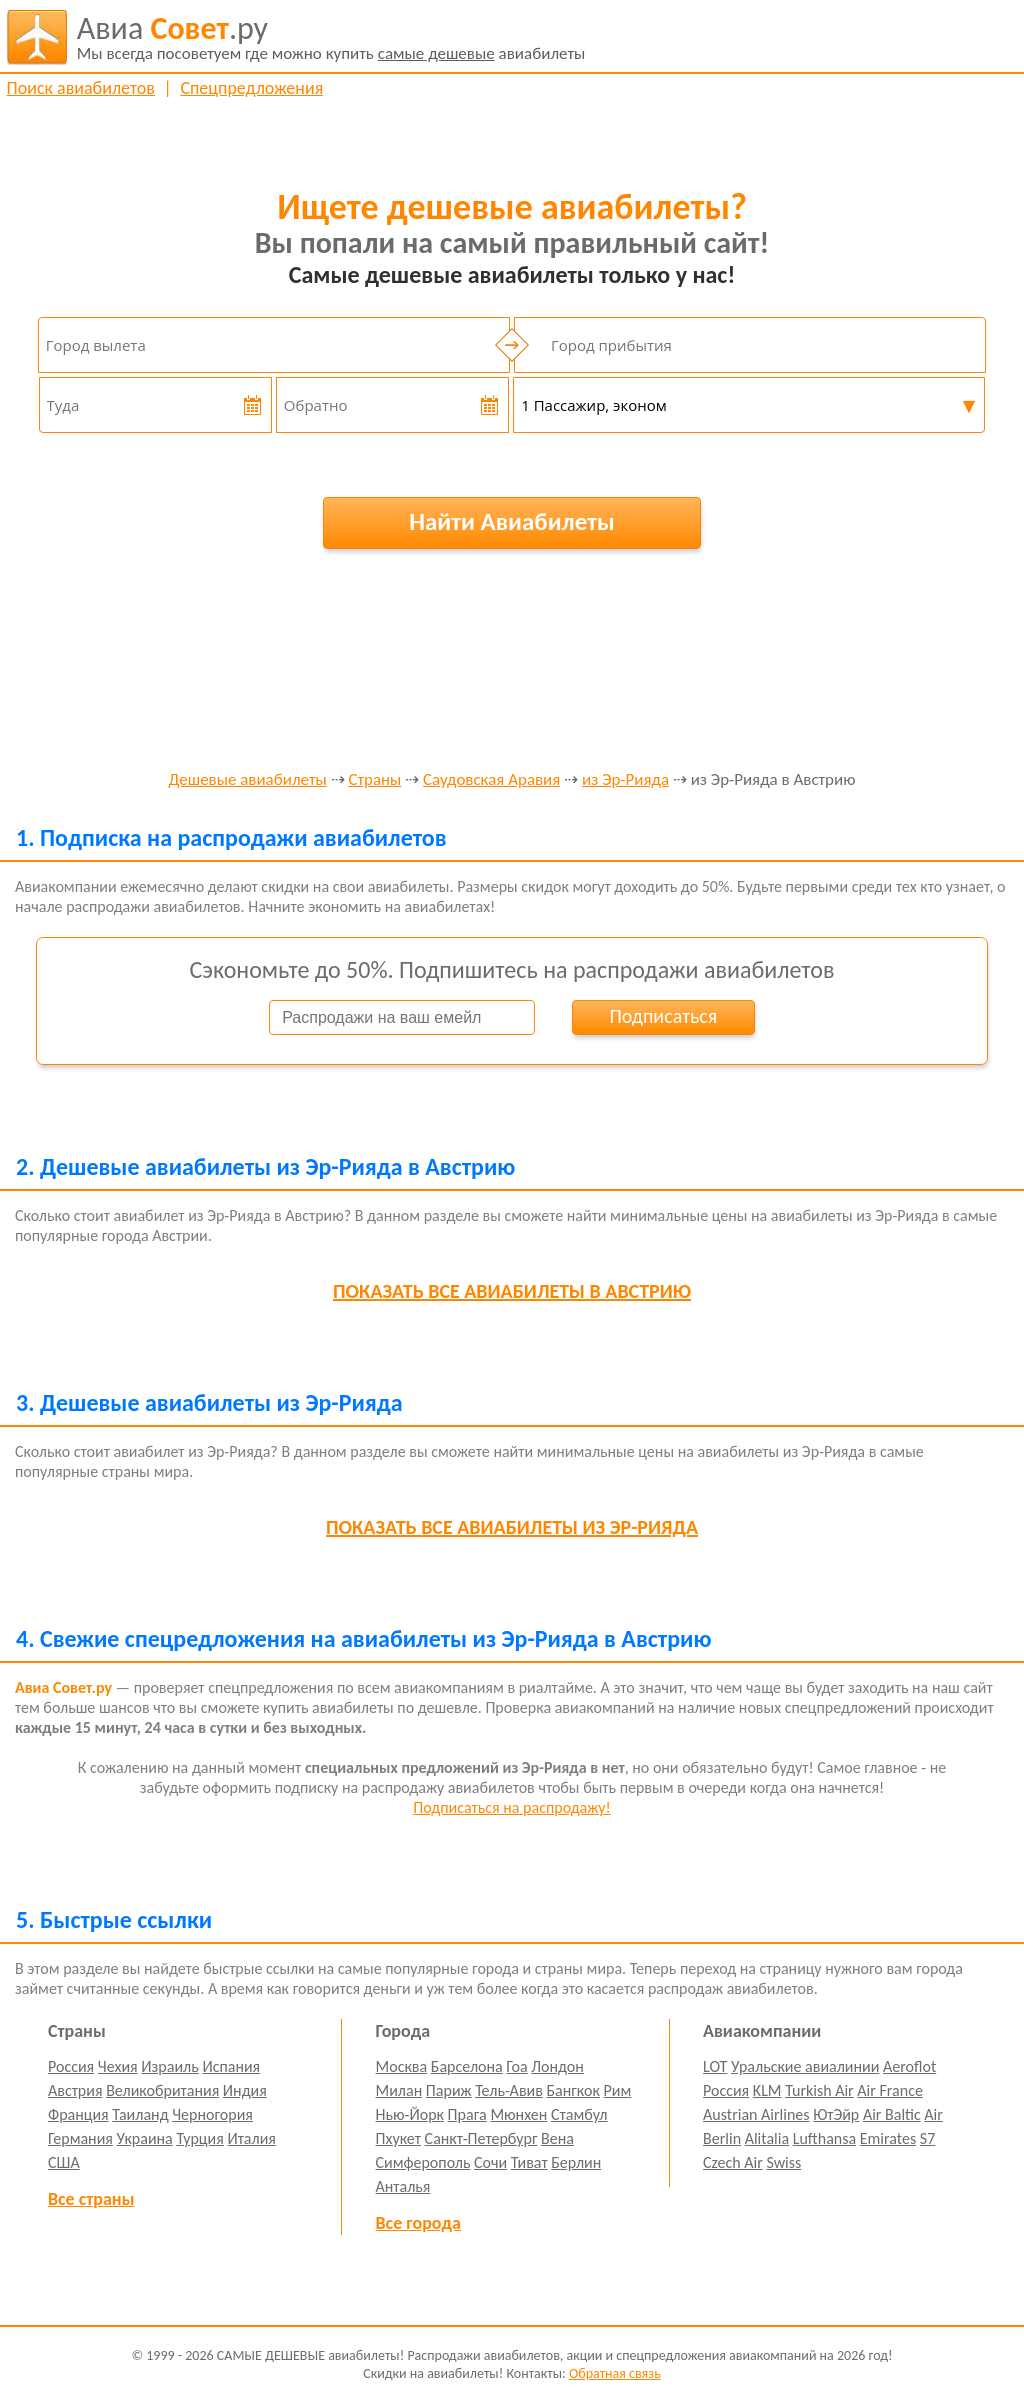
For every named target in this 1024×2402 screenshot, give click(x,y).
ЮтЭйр (836, 2114)
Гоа (516, 2066)
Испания (231, 2066)
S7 (927, 2138)
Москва (402, 2066)
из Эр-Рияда (625, 780)
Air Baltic (892, 2114)
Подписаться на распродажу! (511, 1807)
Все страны (91, 2199)
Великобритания (162, 2090)
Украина (145, 2138)
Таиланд (140, 2114)
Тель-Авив (509, 2090)
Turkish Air (819, 2090)
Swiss (783, 2162)
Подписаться (663, 1016)
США (64, 2162)
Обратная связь (615, 2373)
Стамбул (579, 2114)
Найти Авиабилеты (512, 521)
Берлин (576, 2162)
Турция (199, 2138)
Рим (618, 2090)
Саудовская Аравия (491, 780)
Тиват (529, 2162)
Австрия (75, 2090)
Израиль (169, 2066)
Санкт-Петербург (481, 2138)
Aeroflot (909, 2066)
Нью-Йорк (410, 2114)
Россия (71, 2066)
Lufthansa (824, 2138)
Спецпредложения (251, 88)
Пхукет (398, 2138)
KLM (767, 2090)
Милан (399, 2090)
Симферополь (423, 2162)
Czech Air (733, 2162)
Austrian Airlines (756, 2114)
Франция (78, 2114)
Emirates (888, 2138)
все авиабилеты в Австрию (512, 1291)
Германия (80, 2138)
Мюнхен (518, 2114)
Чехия (118, 2066)
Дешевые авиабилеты (248, 780)
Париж (449, 2090)
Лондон (557, 2066)
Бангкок (572, 2090)
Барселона (467, 2066)
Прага (467, 2114)
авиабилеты (331, 37)
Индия (245, 2090)
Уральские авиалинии (805, 2066)
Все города (418, 2223)
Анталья (403, 2186)
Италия (251, 2138)
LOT (715, 2066)
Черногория (212, 2114)
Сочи (490, 2162)
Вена (557, 2138)
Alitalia (767, 2138)
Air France (890, 2090)
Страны (374, 780)
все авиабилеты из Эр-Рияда (512, 1527)
